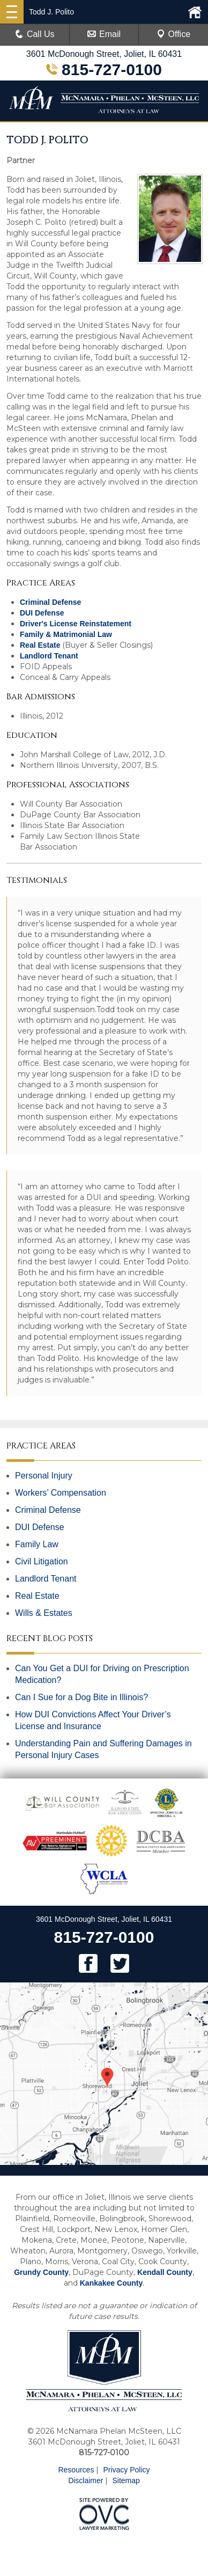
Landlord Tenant (49, 656)
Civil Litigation (41, 1561)
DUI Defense (42, 613)
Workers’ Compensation (60, 1492)
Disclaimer (85, 2480)
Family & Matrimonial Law (66, 634)
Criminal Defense (50, 602)
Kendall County (164, 2272)
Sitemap (125, 2480)
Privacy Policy (126, 2469)
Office (174, 34)
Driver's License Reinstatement (75, 623)
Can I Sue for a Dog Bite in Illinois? (81, 1697)
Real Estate (40, 645)
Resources (76, 2469)
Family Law (36, 1544)
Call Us (35, 34)
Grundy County (41, 2272)
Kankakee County (111, 2283)
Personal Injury (43, 1475)
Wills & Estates (43, 1613)
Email (104, 34)
